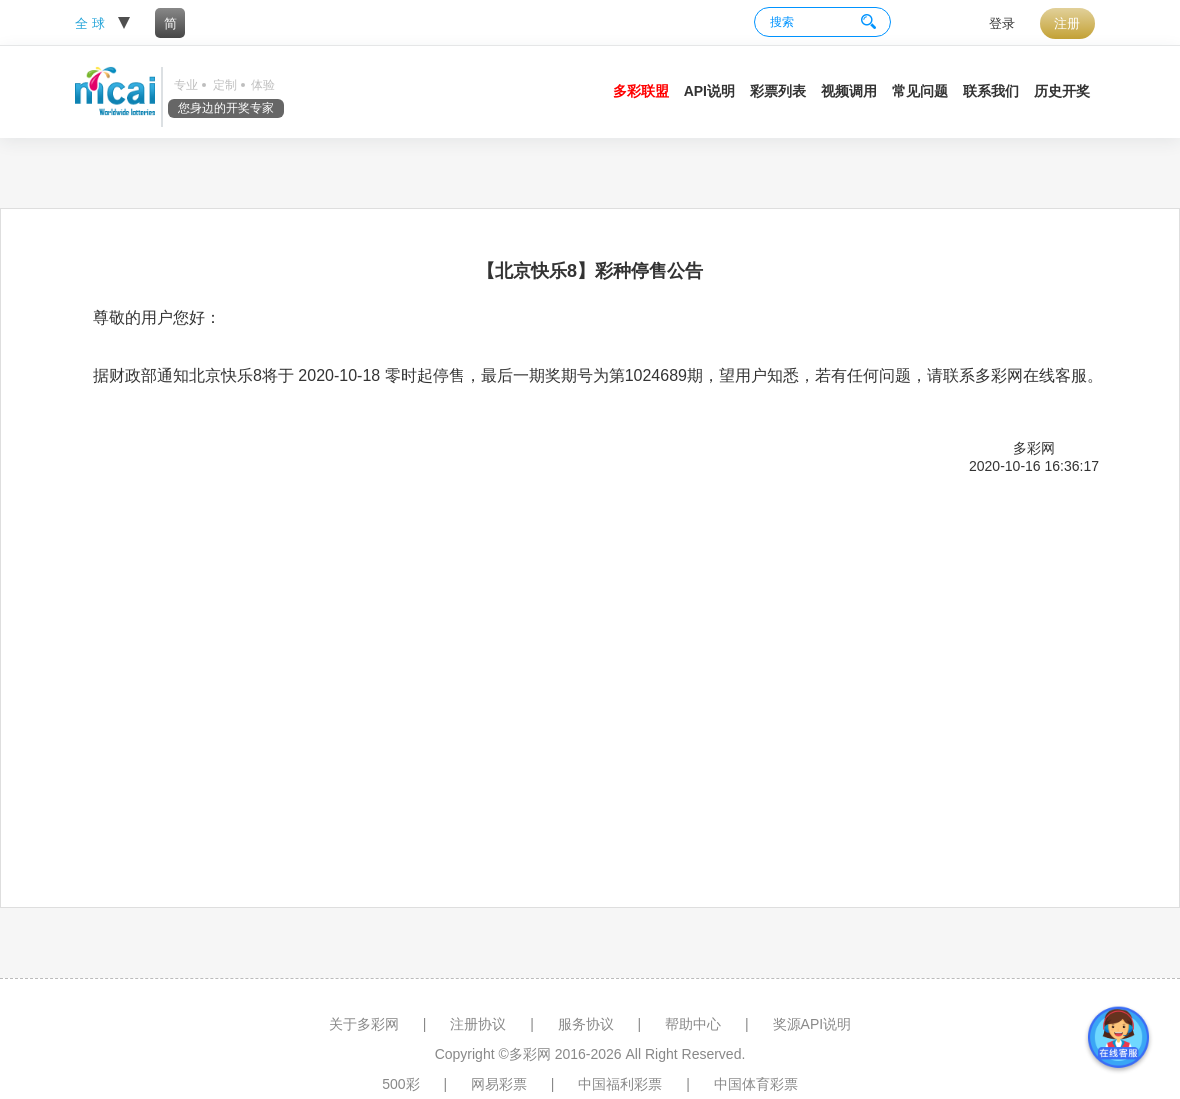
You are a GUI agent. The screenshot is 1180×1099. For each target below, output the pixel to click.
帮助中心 (693, 1024)
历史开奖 (1062, 91)
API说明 (709, 91)
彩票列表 (778, 91)
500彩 (400, 1084)
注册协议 (478, 1024)
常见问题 (920, 91)
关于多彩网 (364, 1024)
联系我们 (991, 91)
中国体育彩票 (756, 1084)
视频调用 (849, 91)
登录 (1002, 23)
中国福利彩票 (620, 1084)
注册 (1067, 23)
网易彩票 (499, 1084)
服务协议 (586, 1024)
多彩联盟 (641, 91)
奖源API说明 (812, 1024)
